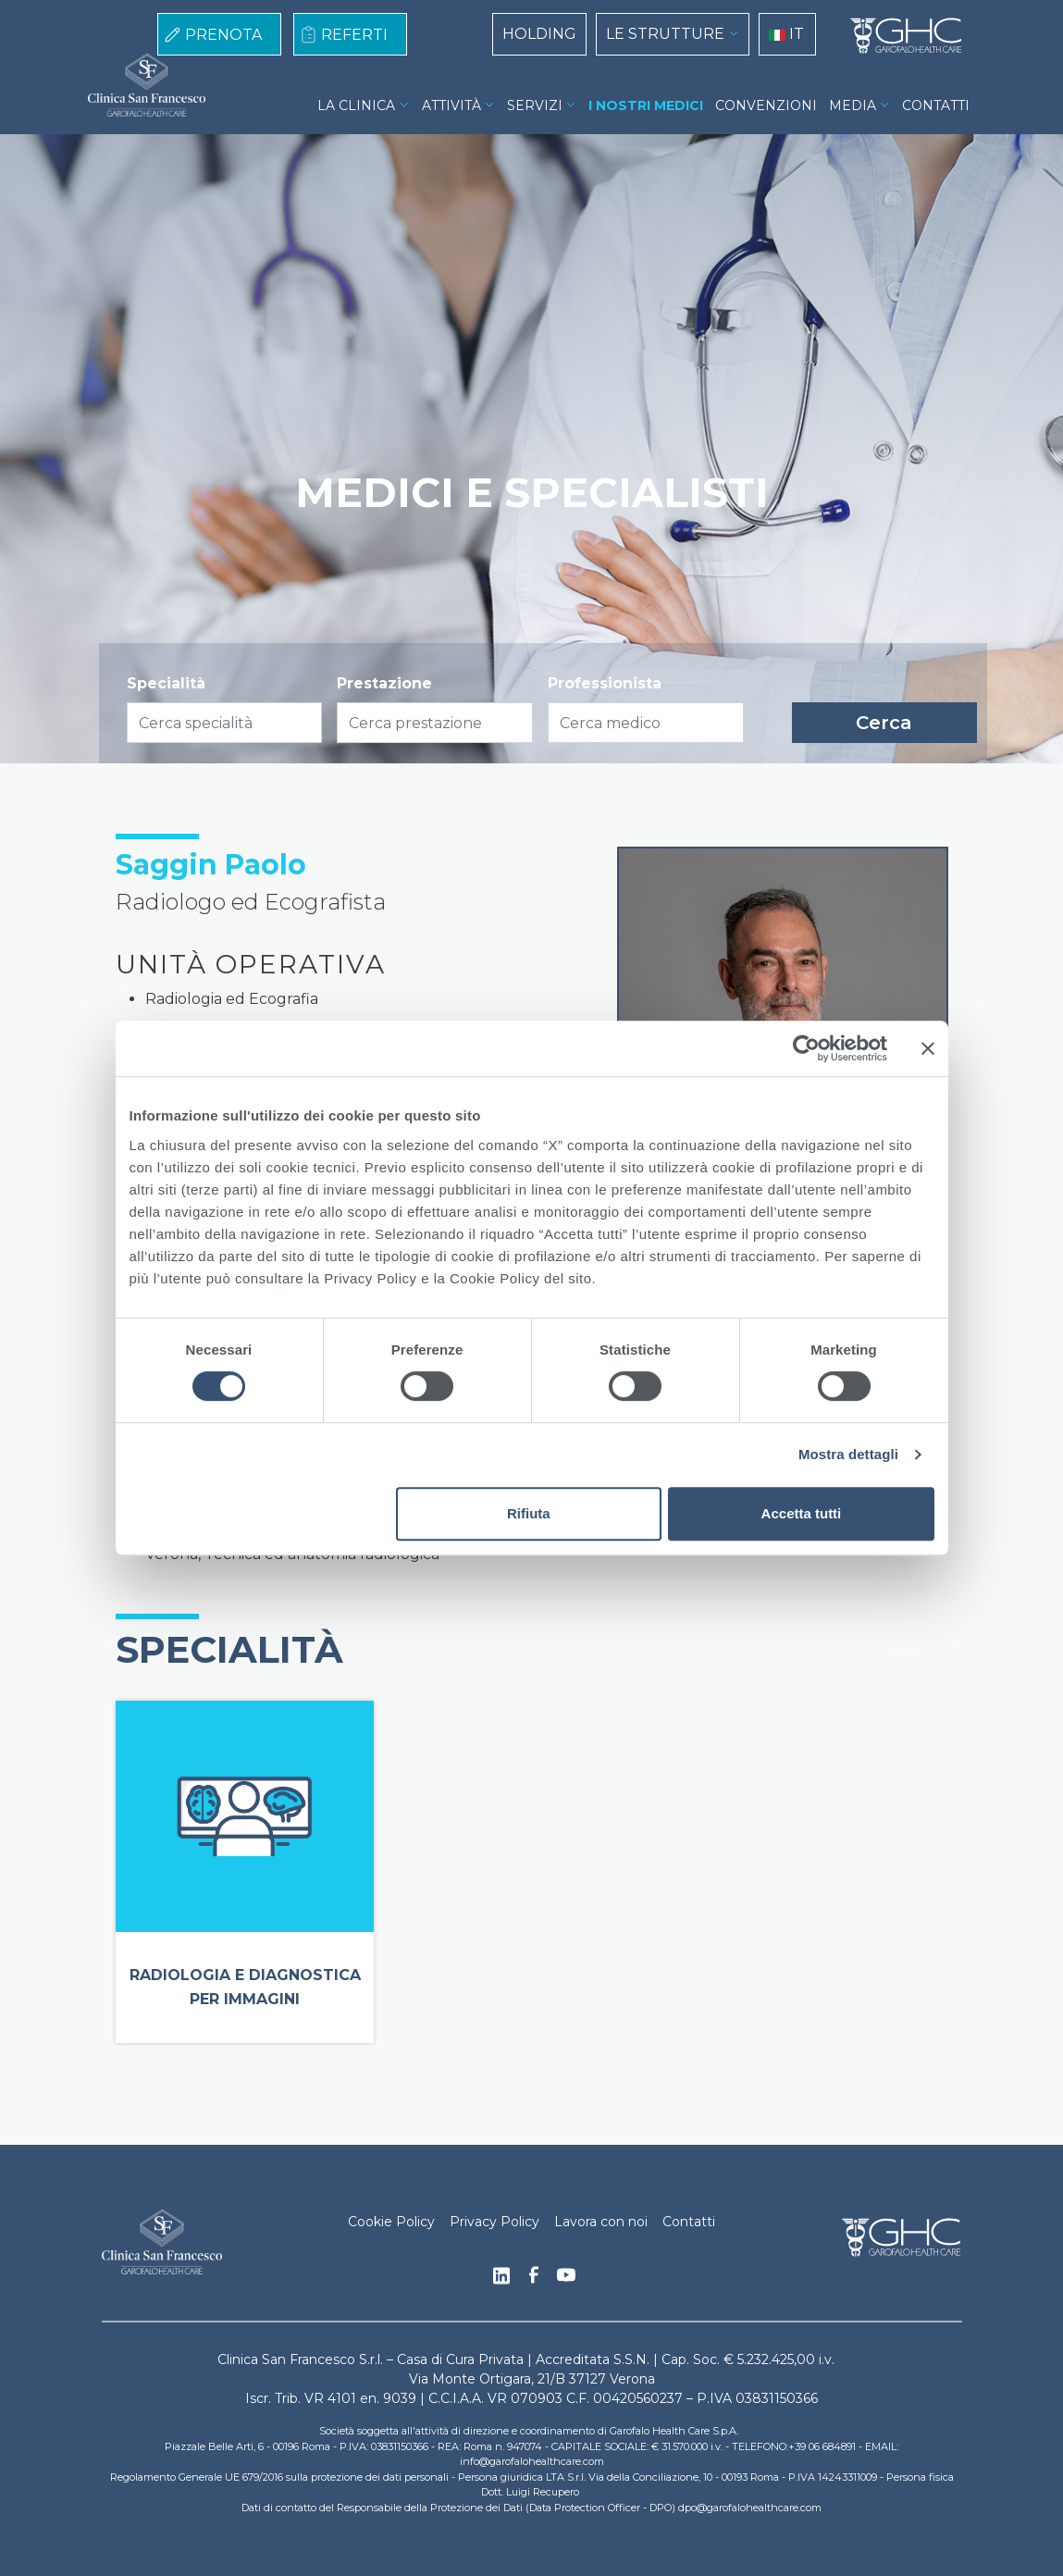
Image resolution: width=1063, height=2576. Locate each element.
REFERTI (354, 34)
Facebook (534, 2280)
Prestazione (384, 683)
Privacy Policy (494, 2221)
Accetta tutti (801, 1513)
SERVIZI (534, 105)
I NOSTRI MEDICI (645, 105)
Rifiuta (528, 1513)
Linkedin (501, 2281)
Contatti (688, 2221)
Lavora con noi (601, 2221)
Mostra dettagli (848, 1454)
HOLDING (539, 34)
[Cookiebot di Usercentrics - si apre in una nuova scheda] (806, 1048)
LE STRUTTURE (665, 34)
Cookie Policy (391, 2221)
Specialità (166, 683)
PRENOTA (223, 34)
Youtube (566, 2277)
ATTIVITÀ (451, 105)
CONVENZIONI (766, 105)
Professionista (604, 683)
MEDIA (852, 105)
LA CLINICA (356, 105)
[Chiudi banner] (927, 1048)
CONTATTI (936, 105)
